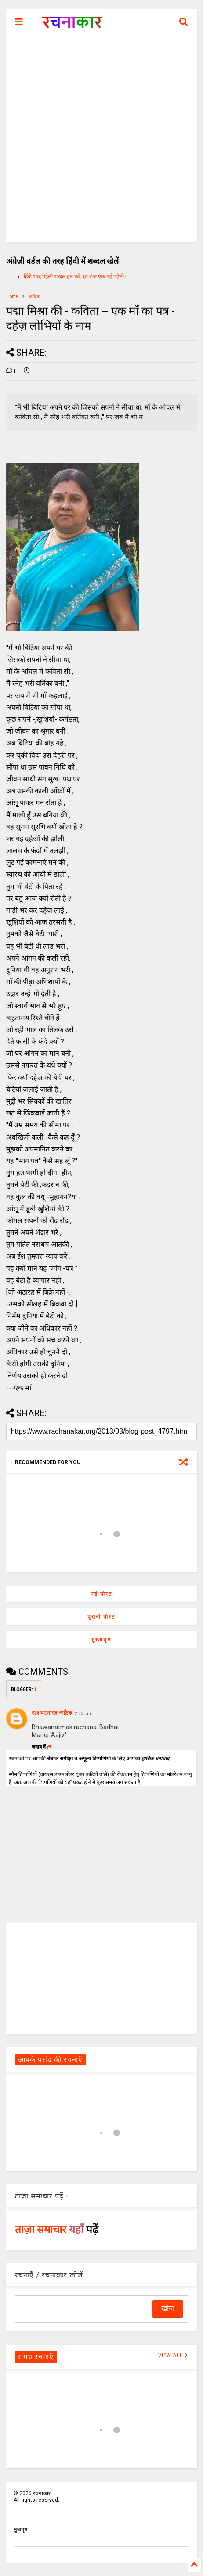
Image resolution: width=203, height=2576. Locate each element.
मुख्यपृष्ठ (101, 1640)
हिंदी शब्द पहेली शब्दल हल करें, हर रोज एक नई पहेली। (75, 276)
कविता (34, 296)
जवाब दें (42, 1747)
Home (12, 296)
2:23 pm (83, 1713)
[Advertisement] (101, 141)
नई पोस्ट (101, 1594)
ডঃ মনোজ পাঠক (52, 1712)
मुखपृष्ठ (20, 2529)
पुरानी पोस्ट (101, 1617)
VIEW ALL (173, 2355)
